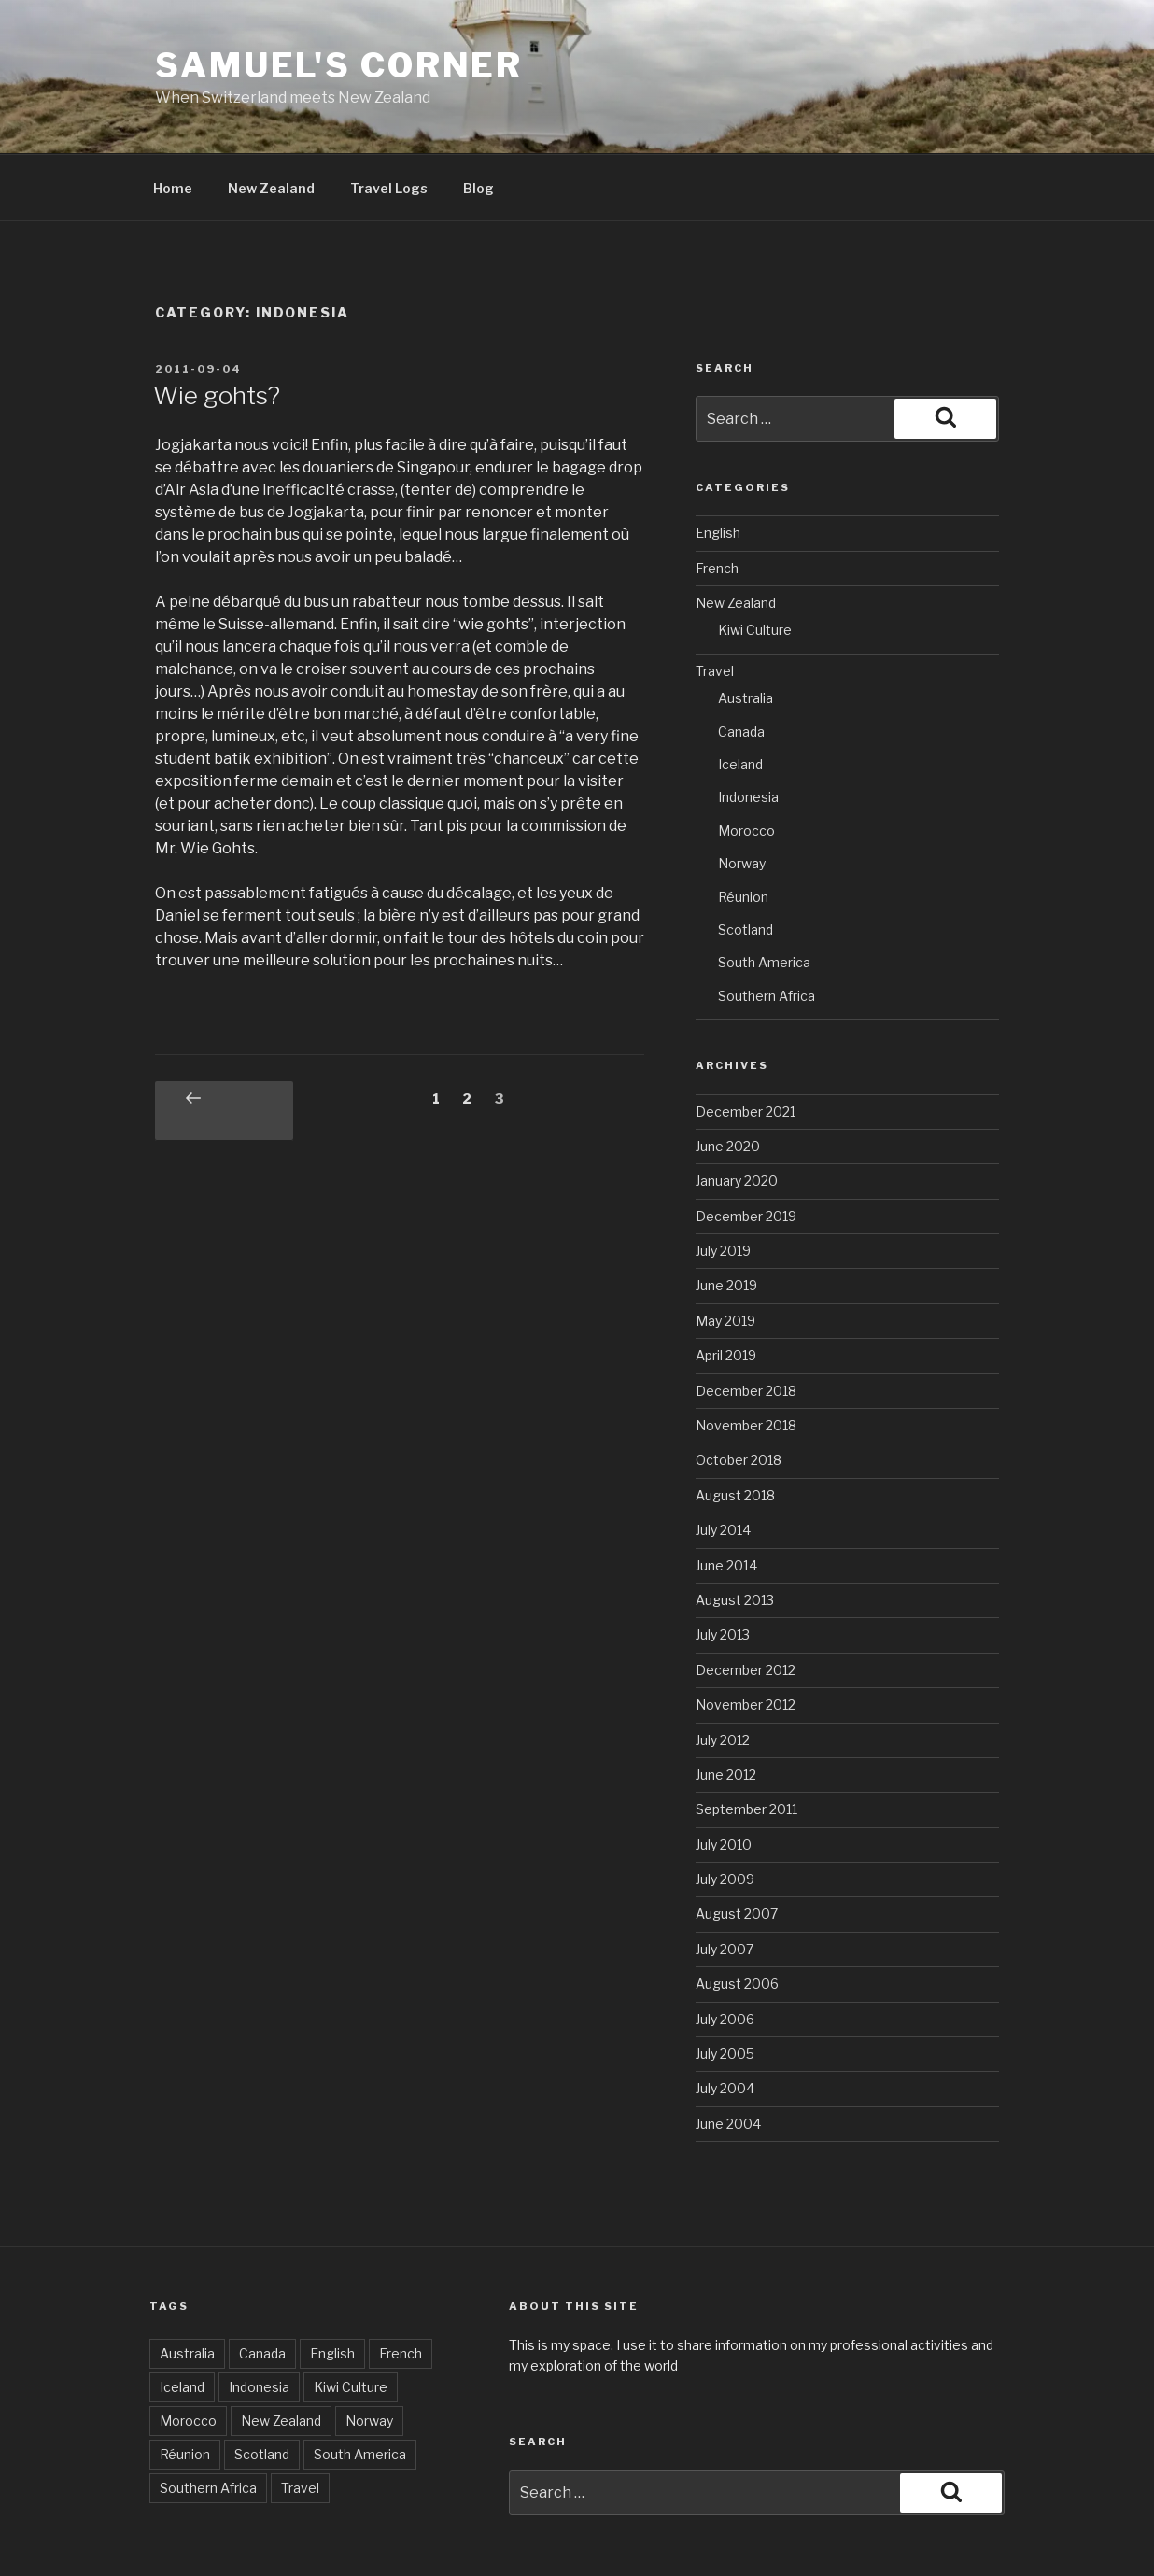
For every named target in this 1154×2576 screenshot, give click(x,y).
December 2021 (745, 1044)
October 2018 (738, 1393)
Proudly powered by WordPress (606, 2533)
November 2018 (746, 1358)
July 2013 (723, 1567)
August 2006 (737, 1916)
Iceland (740, 697)
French (717, 501)
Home (172, 121)
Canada (741, 664)
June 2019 (726, 1218)
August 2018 (735, 1428)
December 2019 (746, 1149)
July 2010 (724, 1777)
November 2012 (745, 1637)
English (718, 465)
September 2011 (746, 1742)
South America (764, 895)
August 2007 (737, 1846)
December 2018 (746, 1323)
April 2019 (726, 1288)
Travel (715, 604)
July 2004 (725, 2021)
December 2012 (745, 1603)
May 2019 (725, 1253)
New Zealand (271, 121)
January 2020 (737, 1113)
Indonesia (748, 730)
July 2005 (725, 1986)
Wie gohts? (216, 328)
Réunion (743, 830)
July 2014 (723, 1463)
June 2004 (728, 2056)
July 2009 (725, 1812)
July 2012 (723, 1673)
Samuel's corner (339, 65)
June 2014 (726, 1498)
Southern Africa (766, 928)
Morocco (746, 763)
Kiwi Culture (755, 562)
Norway (742, 796)
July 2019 (723, 1183)
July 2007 (724, 1882)
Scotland (745, 862)
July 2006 (725, 1952)
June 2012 (726, 1707)
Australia (745, 631)
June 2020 (728, 1079)
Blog (478, 121)
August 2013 (735, 1533)
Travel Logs (389, 121)
